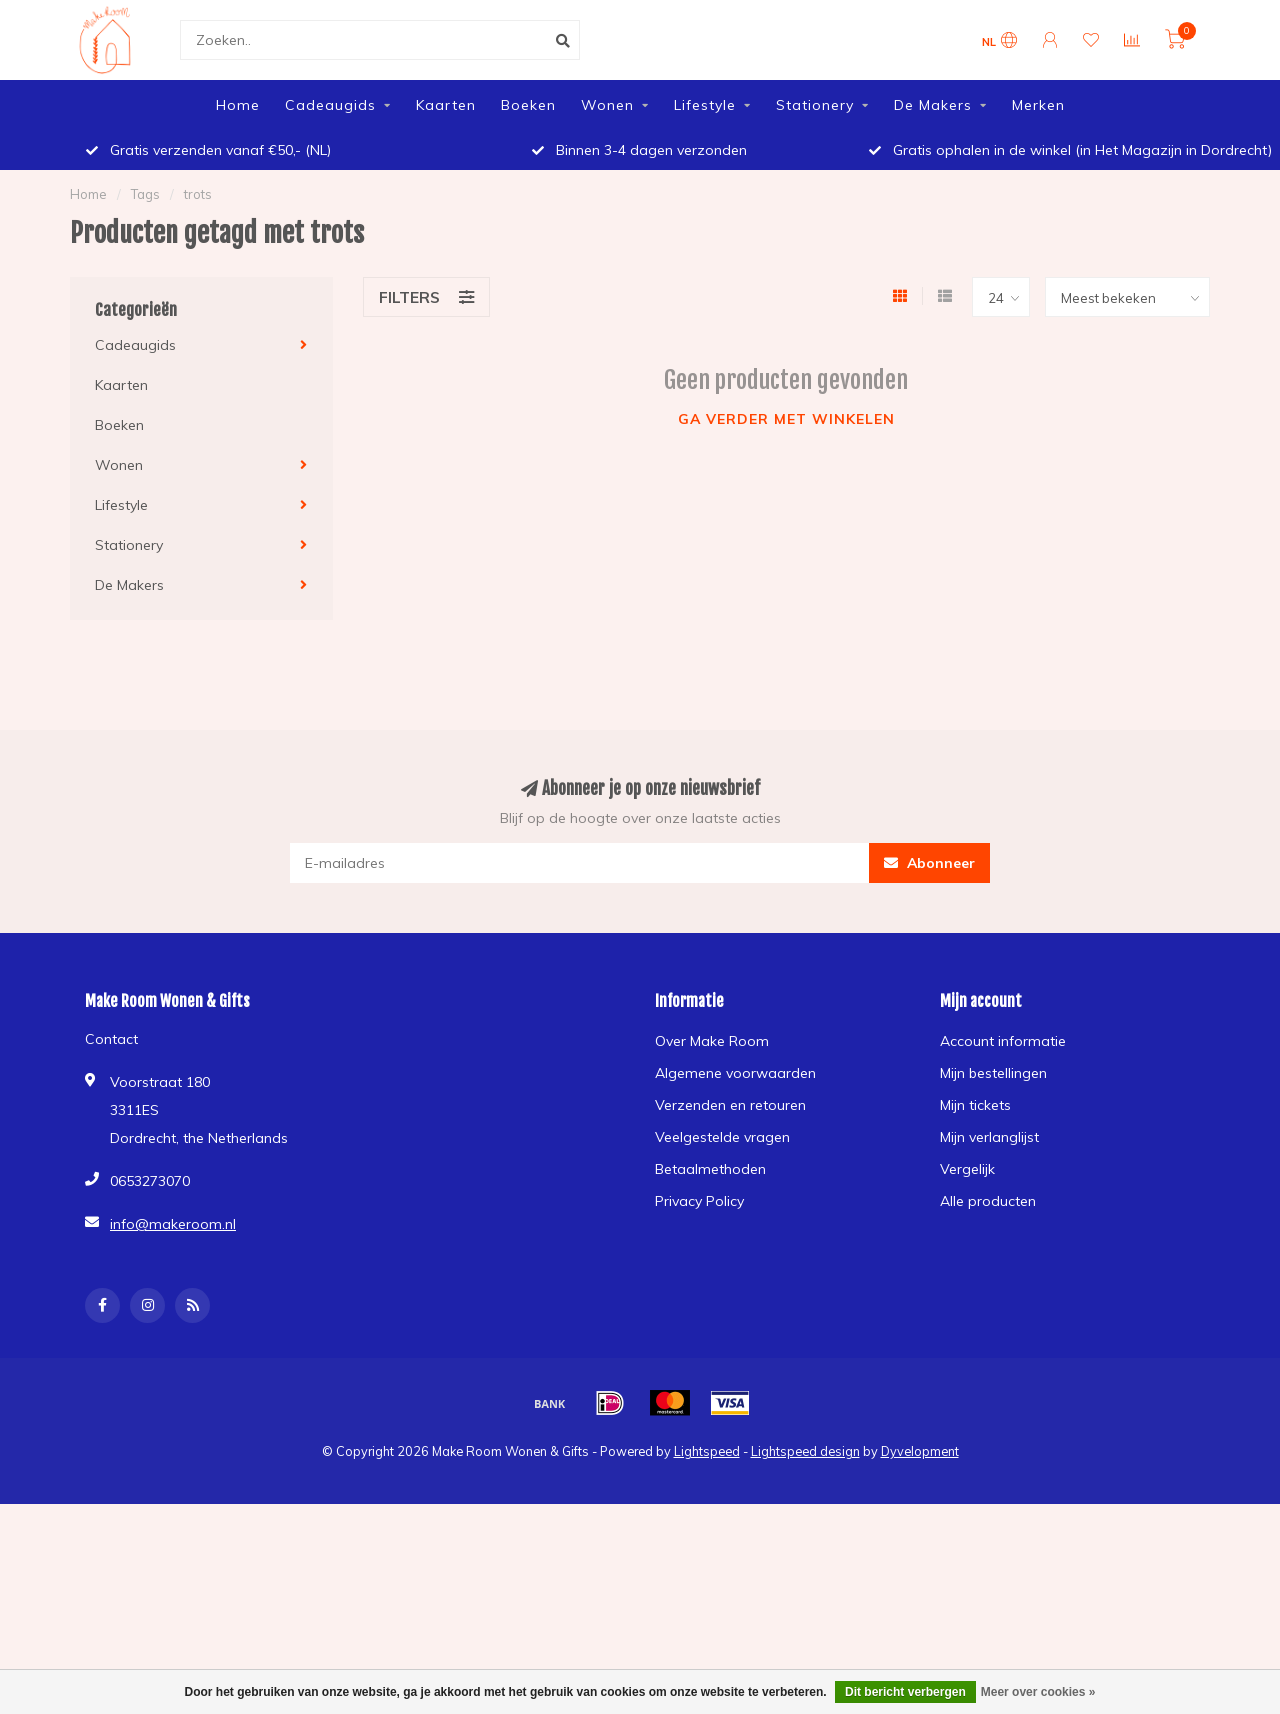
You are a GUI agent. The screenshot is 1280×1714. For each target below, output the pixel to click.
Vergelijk (967, 1169)
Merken (1038, 105)
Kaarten (446, 105)
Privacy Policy (699, 1201)
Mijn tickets (975, 1105)
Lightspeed (707, 1451)
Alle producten (988, 1201)
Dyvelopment (920, 1451)
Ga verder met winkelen (786, 419)
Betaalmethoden (710, 1169)
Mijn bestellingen (993, 1073)
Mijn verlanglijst (989, 1137)
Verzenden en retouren (730, 1105)
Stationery (815, 105)
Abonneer (929, 863)
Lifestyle (705, 105)
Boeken (528, 105)
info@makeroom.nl (173, 1224)
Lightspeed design (805, 1451)
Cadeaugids (330, 105)
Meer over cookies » (1038, 1692)
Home (238, 105)
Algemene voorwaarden (735, 1073)
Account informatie (1003, 1041)
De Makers (933, 105)
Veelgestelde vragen (722, 1137)
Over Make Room (712, 1041)
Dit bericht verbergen (905, 1692)
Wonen (607, 105)
